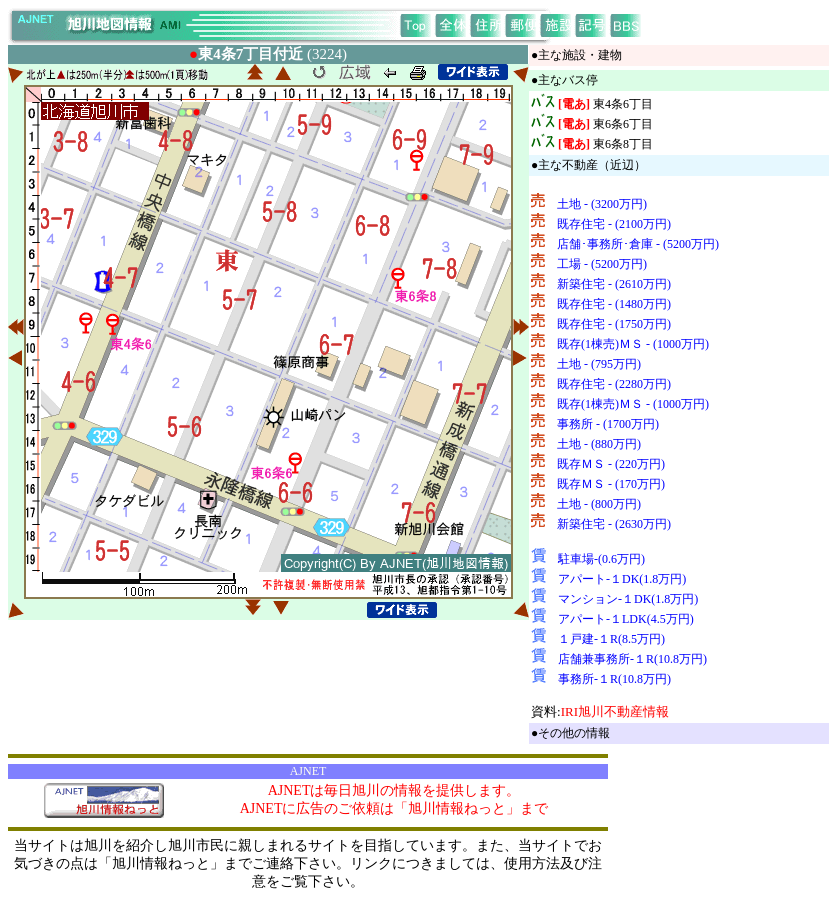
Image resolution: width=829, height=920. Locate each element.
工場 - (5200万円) (602, 264)
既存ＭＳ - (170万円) (611, 484)
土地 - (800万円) (599, 504)
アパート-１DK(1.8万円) (622, 579)
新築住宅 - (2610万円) (614, 284)
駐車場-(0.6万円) (601, 559)
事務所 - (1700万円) (608, 424)
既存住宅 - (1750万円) (614, 324)
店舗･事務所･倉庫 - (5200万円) (638, 244)
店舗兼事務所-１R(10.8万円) (632, 659)
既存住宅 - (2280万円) (614, 384)
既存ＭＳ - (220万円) (611, 464)
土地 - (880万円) (599, 444)
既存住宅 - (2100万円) (614, 224)
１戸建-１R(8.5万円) (611, 639)
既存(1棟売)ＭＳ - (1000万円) (633, 344)
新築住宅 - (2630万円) (614, 524)
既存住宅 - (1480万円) (614, 304)
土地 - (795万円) (599, 364)
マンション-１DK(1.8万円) (628, 599)
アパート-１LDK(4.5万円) (626, 619)
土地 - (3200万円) (602, 204)
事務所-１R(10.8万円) (614, 679)
